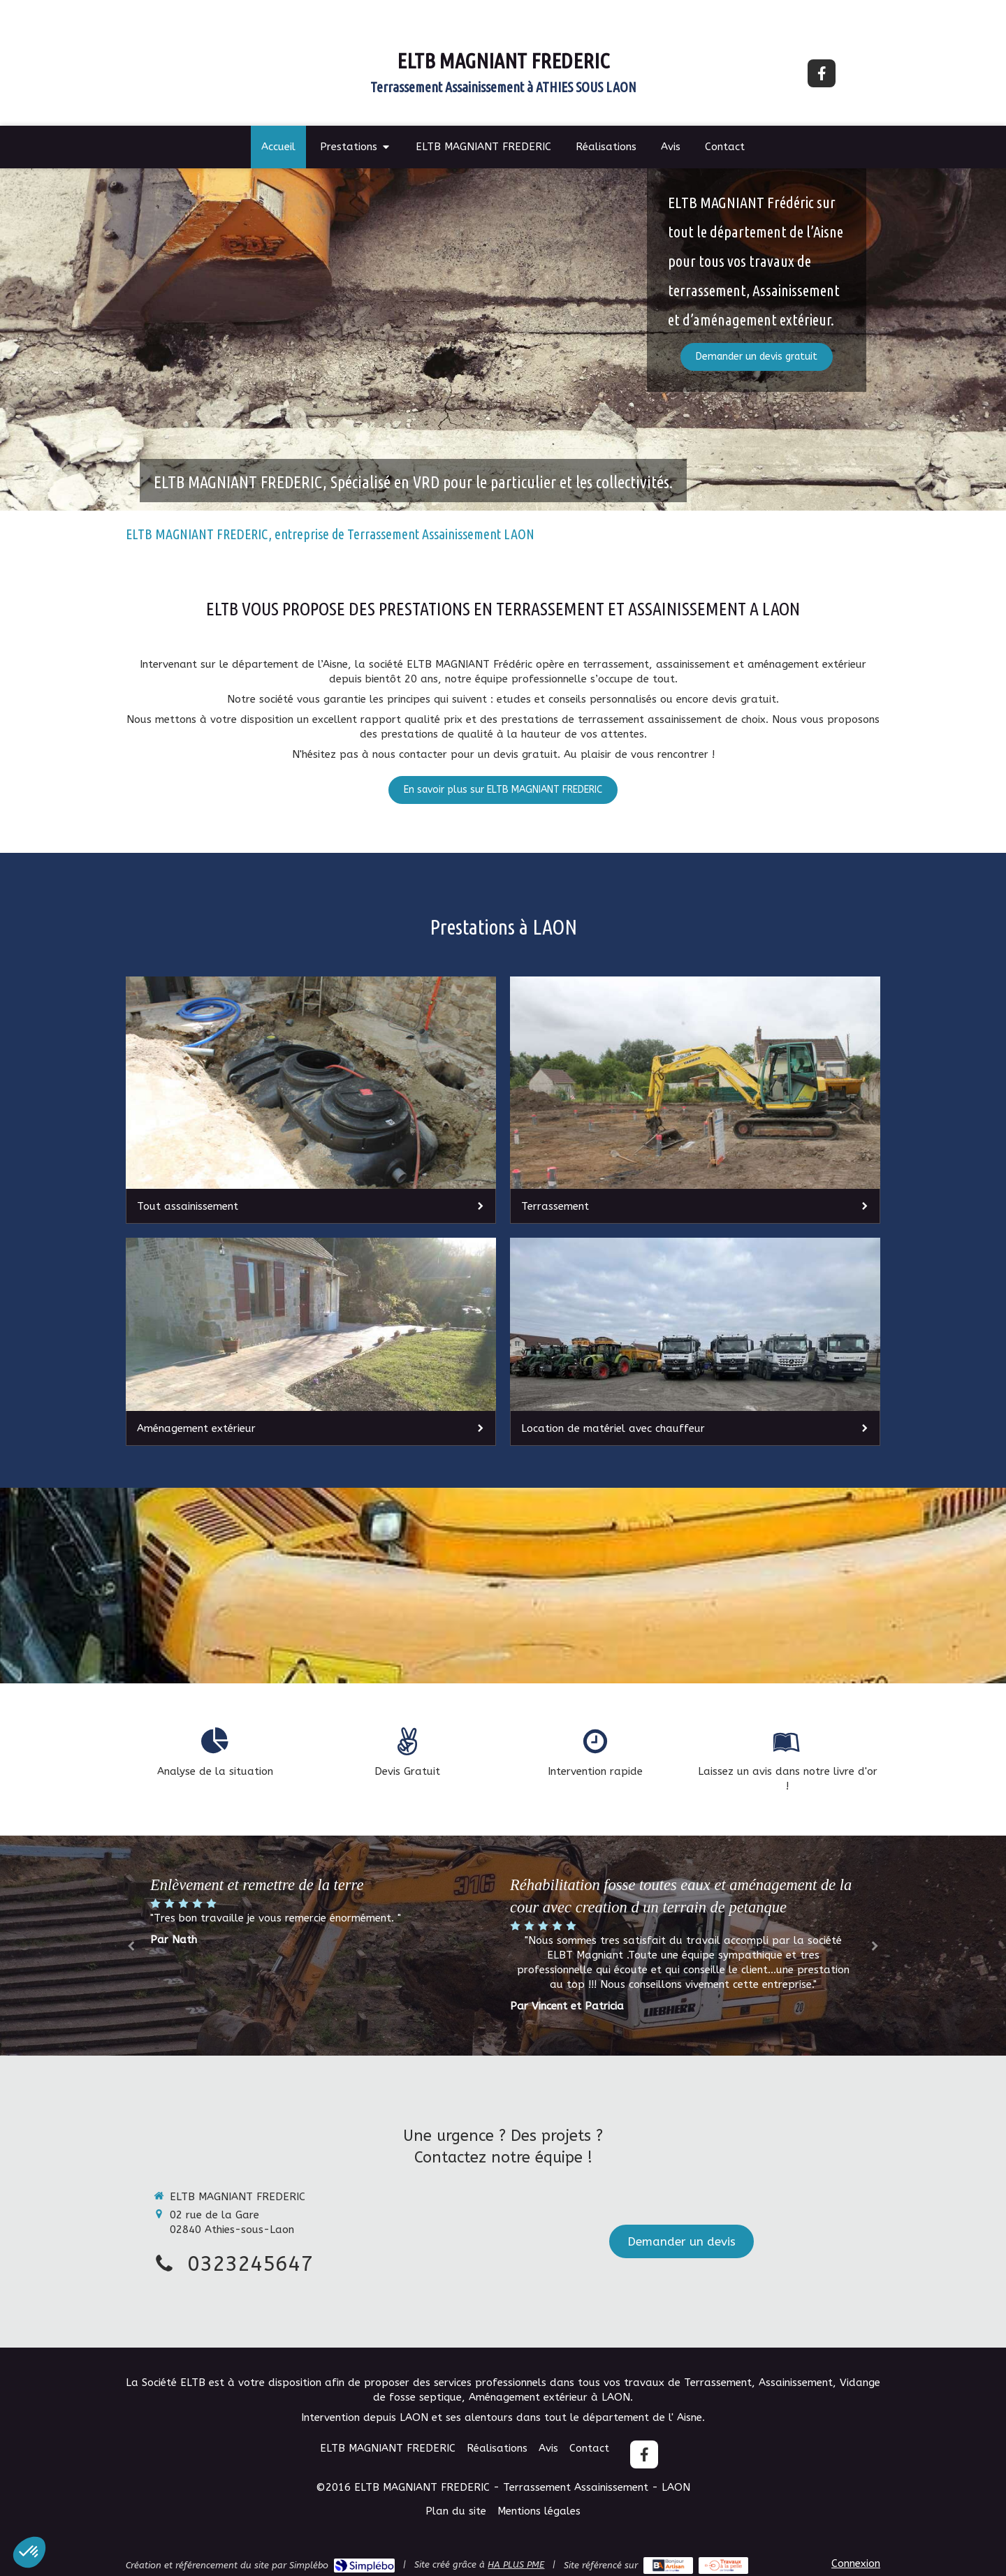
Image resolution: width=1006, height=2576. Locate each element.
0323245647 (250, 2263)
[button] (29, 2552)
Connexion (855, 2563)
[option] (683, 1944)
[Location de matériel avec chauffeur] (695, 1342)
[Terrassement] (695, 1099)
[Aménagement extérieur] (311, 1342)
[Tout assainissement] (311, 1099)
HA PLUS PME (516, 2564)
